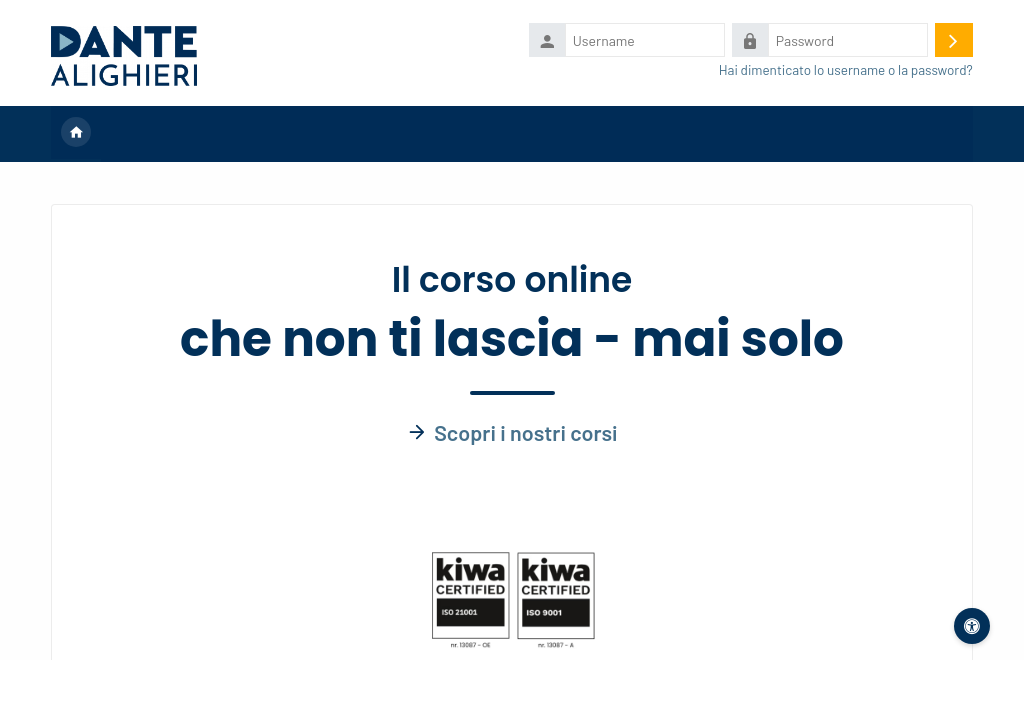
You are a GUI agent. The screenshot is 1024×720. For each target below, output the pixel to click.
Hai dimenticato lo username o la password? (846, 69)
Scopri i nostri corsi (525, 432)
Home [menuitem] (76, 134)
